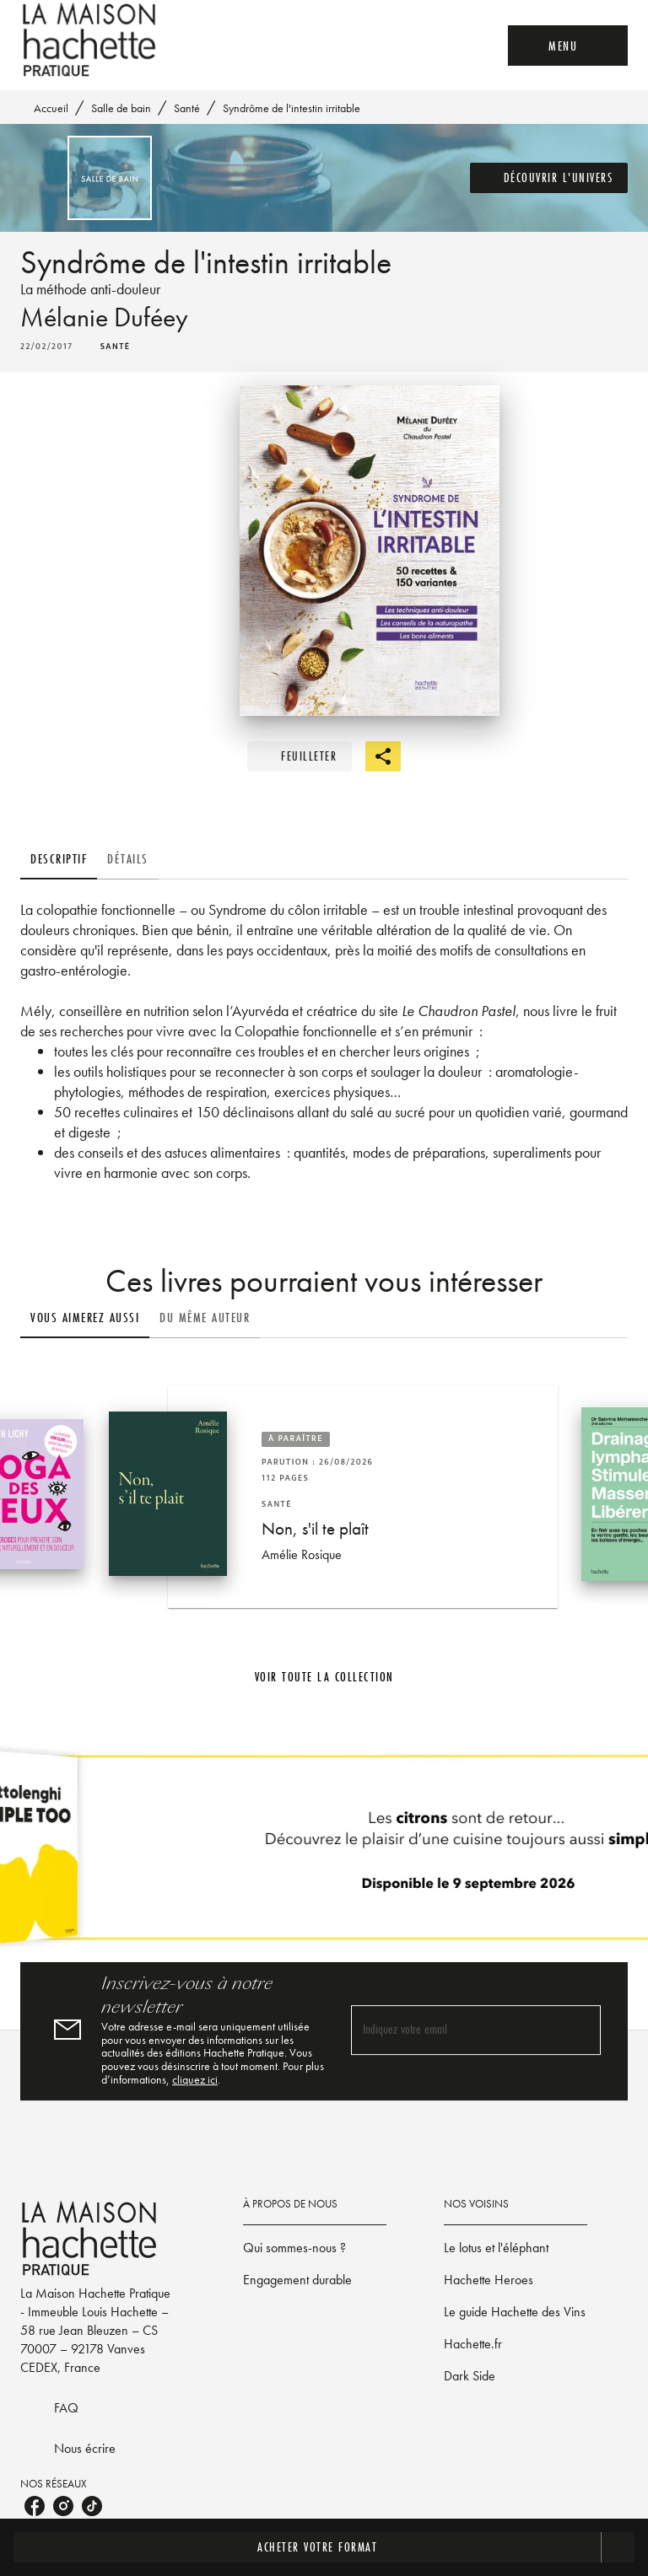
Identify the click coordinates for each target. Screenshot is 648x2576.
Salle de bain (121, 108)
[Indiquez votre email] (455, 2030)
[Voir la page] (324, 1854)
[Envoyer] (580, 2030)
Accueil (51, 108)
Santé (187, 108)
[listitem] (34, 2506)
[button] (549, 178)
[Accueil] (91, 40)
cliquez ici (195, 2079)
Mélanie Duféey (104, 317)
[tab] (58, 859)
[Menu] (568, 45)
